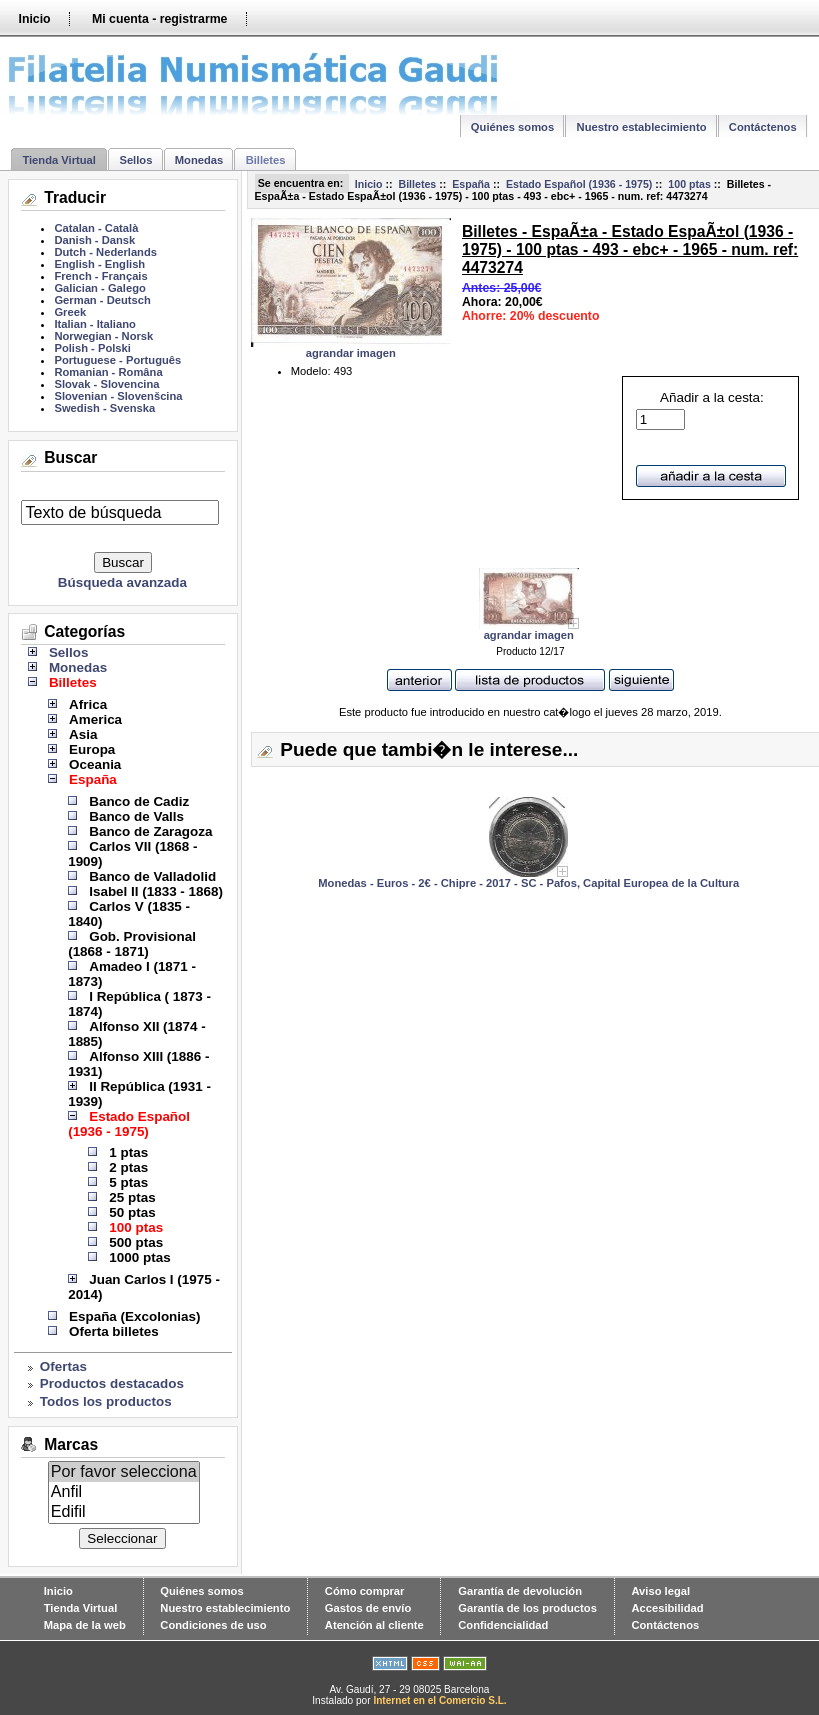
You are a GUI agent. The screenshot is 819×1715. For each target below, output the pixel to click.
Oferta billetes (114, 1331)
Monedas (199, 160)
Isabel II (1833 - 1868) (156, 891)
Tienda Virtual (59, 160)
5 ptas (128, 1182)
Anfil (124, 1492)
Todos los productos (106, 1401)
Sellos (135, 160)
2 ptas (128, 1167)
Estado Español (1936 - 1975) (579, 184)
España (471, 184)
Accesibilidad (667, 1608)
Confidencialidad (503, 1625)
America (95, 719)
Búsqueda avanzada (122, 582)
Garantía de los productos (527, 1608)
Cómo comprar (365, 1591)
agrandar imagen (529, 630)
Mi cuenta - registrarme (159, 19)
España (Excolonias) (134, 1316)
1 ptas (128, 1152)
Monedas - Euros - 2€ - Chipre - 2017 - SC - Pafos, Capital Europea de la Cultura (528, 883)
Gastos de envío (368, 1608)
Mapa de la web (85, 1625)
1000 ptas (139, 1257)
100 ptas (689, 184)
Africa (88, 704)
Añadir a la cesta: (700, 410)
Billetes (417, 184)
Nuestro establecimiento (642, 127)
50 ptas (132, 1212)
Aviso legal (660, 1591)
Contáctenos (763, 127)
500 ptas (136, 1242)
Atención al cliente (374, 1625)
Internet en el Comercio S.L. (439, 1700)
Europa (92, 749)
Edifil (124, 1512)
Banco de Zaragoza (150, 831)
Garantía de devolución (520, 1591)
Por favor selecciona (124, 1472)
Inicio (34, 19)
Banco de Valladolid (152, 876)
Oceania (95, 764)
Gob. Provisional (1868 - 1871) (132, 944)
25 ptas (132, 1197)
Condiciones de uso (213, 1625)
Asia (83, 734)
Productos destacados (112, 1383)
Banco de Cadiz (139, 801)
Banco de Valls (136, 816)
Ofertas (63, 1366)
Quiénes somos (512, 127)
